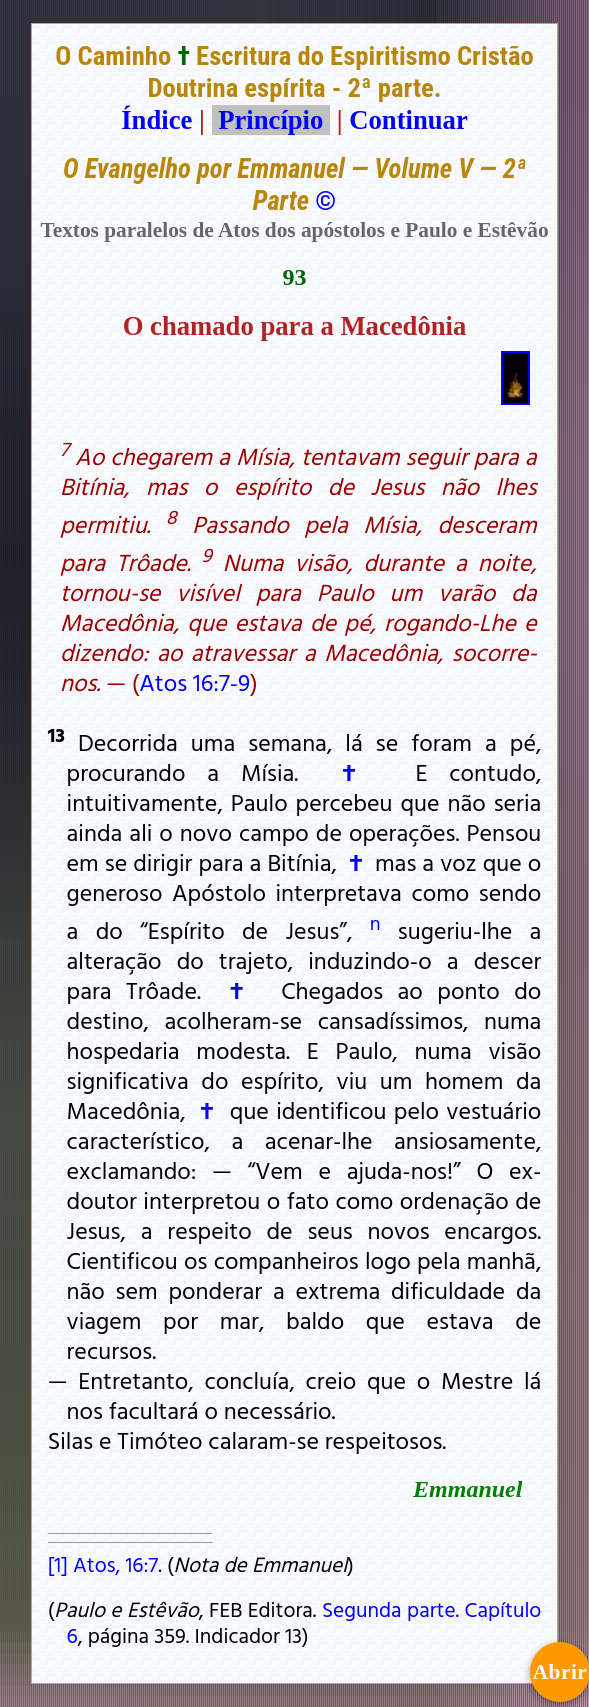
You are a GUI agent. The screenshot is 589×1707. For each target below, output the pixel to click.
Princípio (271, 120)
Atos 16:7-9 (194, 682)
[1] (58, 1564)
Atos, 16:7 (115, 1564)
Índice (156, 120)
